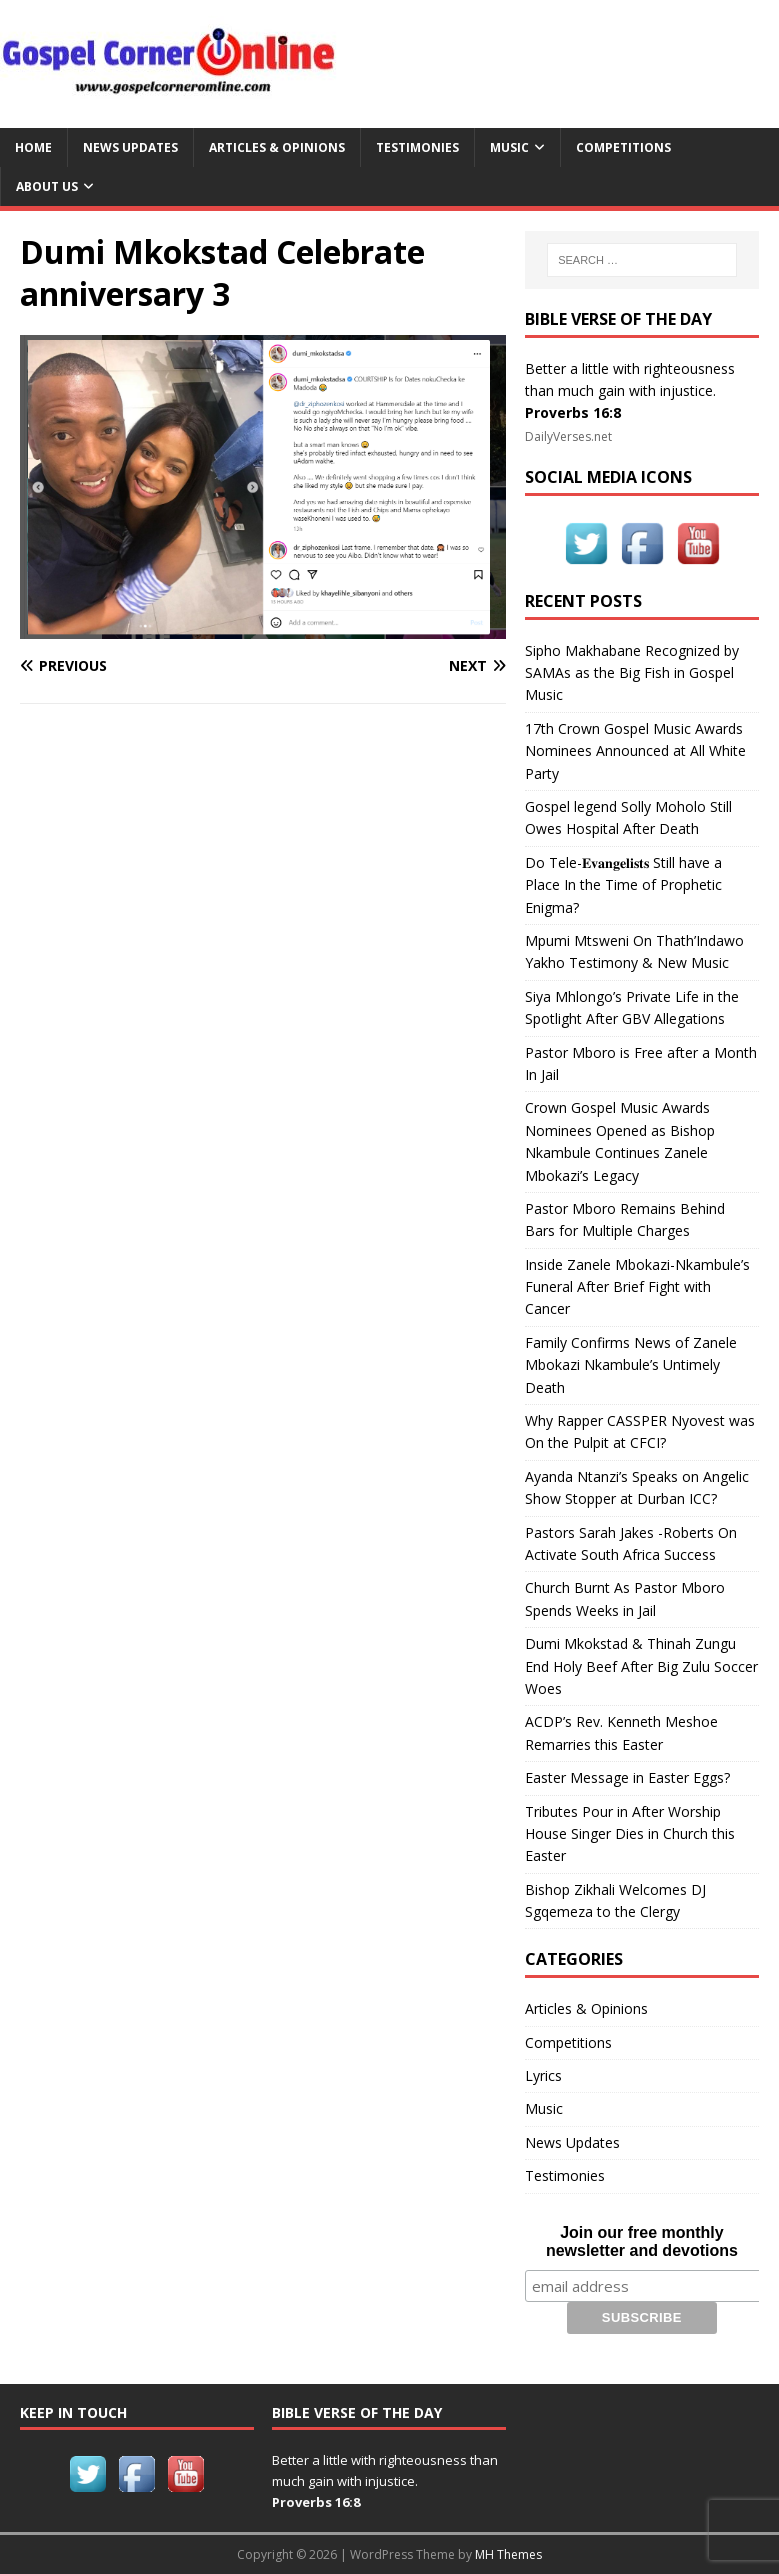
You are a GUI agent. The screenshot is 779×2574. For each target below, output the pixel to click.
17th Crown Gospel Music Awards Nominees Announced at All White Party (635, 751)
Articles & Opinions (277, 147)
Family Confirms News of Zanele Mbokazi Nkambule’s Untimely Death (631, 1365)
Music (509, 147)
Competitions (623, 147)
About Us (47, 186)
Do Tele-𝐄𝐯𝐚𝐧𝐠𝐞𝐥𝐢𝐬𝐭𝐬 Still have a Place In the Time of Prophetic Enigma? (623, 885)
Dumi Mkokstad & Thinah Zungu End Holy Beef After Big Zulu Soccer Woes (641, 1666)
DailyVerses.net (568, 436)
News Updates (130, 147)
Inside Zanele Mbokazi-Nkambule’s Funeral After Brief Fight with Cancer (637, 1287)
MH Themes (508, 2554)
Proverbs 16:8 (573, 412)
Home (33, 147)
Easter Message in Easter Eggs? (627, 1777)
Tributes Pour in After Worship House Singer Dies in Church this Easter (630, 1834)
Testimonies (417, 147)
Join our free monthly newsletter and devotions (642, 2241)
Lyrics (543, 2075)
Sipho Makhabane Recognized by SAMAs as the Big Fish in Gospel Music (632, 673)
